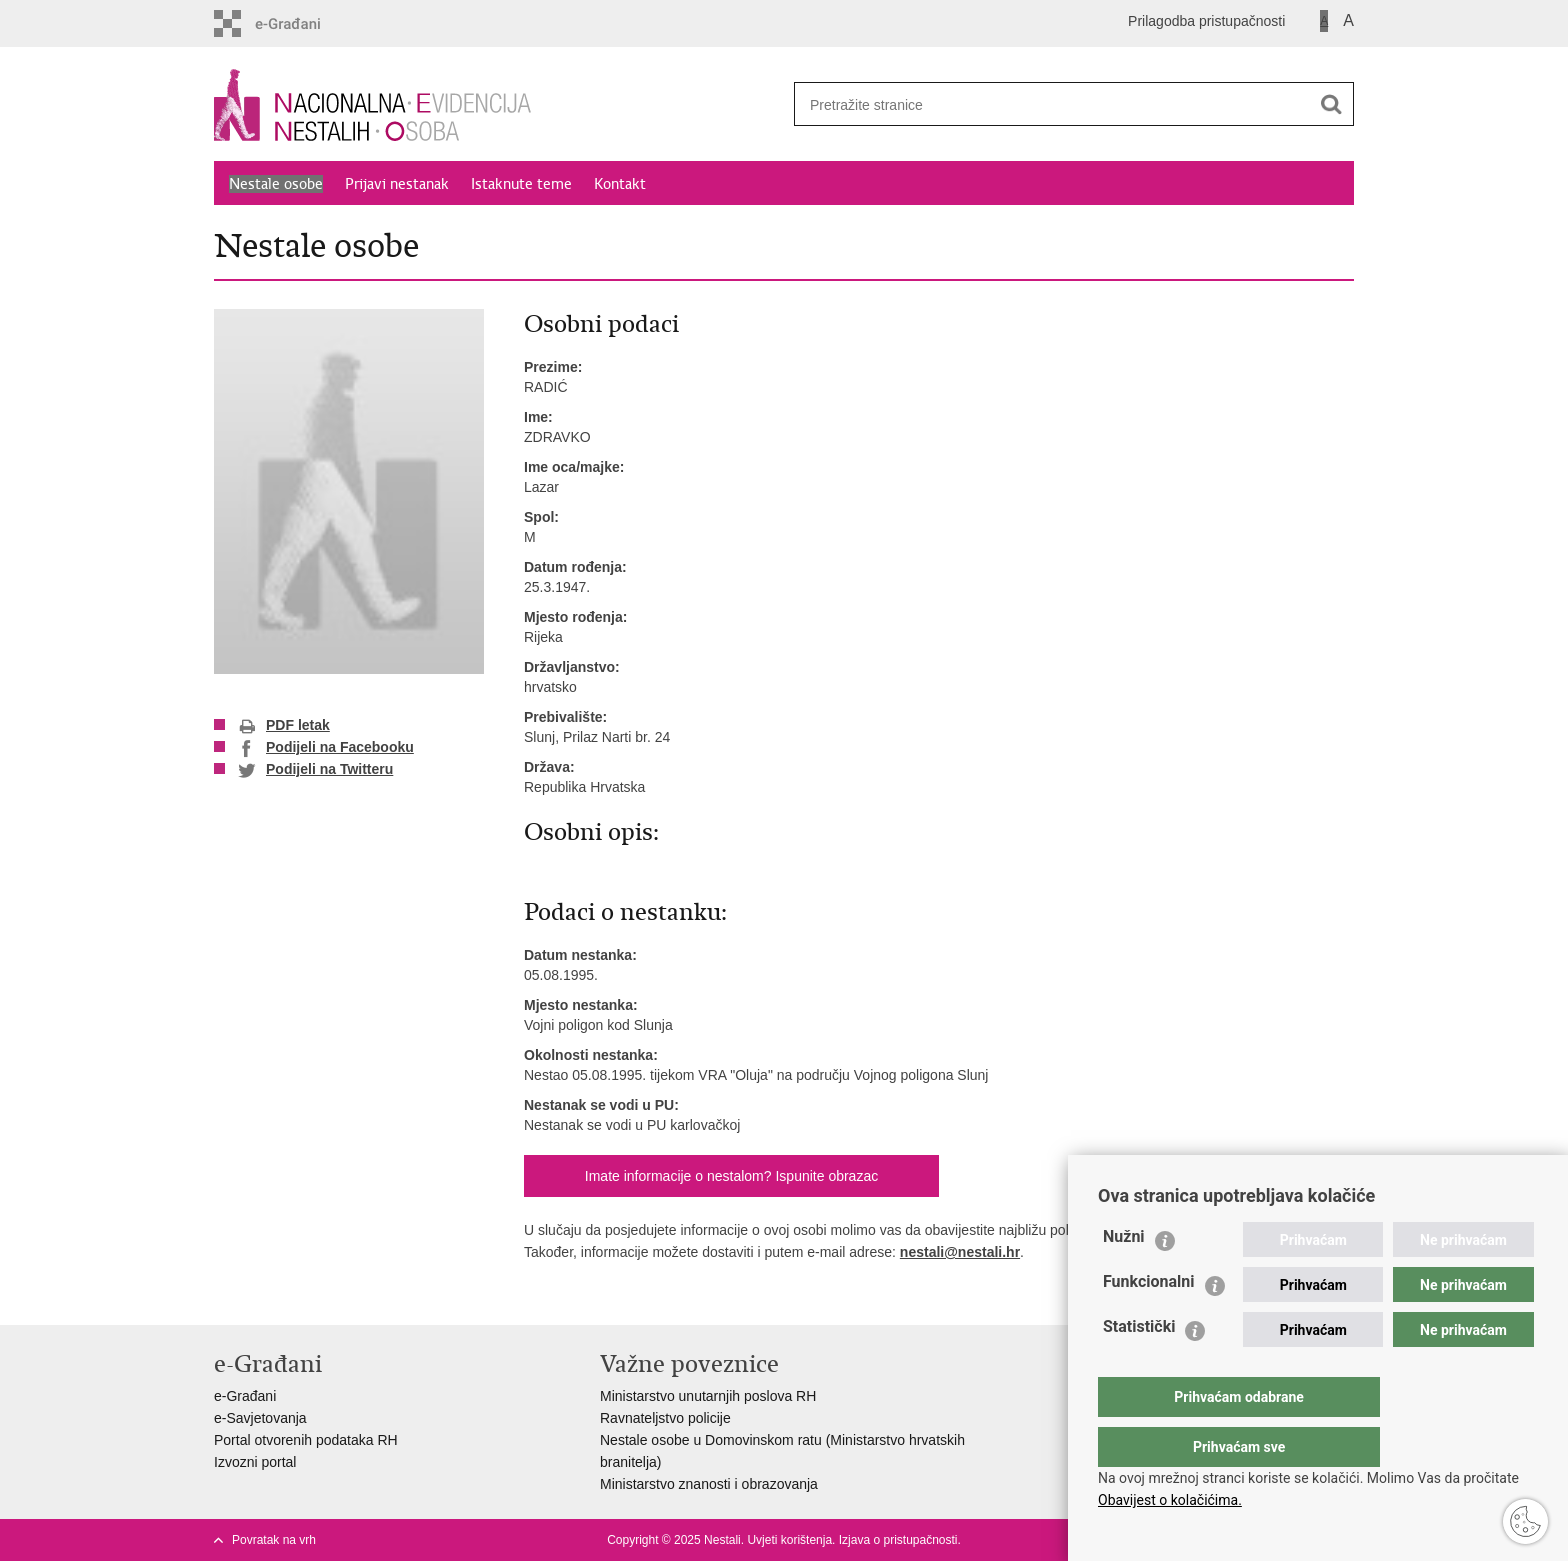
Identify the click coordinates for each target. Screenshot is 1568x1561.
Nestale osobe (276, 184)
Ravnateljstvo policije (665, 1418)
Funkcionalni (1149, 1321)
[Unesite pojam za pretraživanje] (1045, 104)
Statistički (1139, 1366)
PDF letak (284, 726)
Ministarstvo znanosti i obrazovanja (709, 1484)
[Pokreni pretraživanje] (1331, 104)
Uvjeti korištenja (789, 1540)
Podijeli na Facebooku (326, 748)
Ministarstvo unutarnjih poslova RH (708, 1396)
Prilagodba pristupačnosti (1206, 21)
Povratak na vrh (274, 1540)
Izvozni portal (255, 1462)
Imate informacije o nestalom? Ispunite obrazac (731, 1176)
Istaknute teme (521, 184)
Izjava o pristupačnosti (898, 1540)
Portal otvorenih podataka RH (306, 1440)
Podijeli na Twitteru (315, 770)
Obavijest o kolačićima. (1170, 1500)
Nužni (1124, 1276)
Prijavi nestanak (397, 184)
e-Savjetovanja (260, 1418)
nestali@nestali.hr (960, 1252)
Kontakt (620, 184)
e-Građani (245, 1396)
